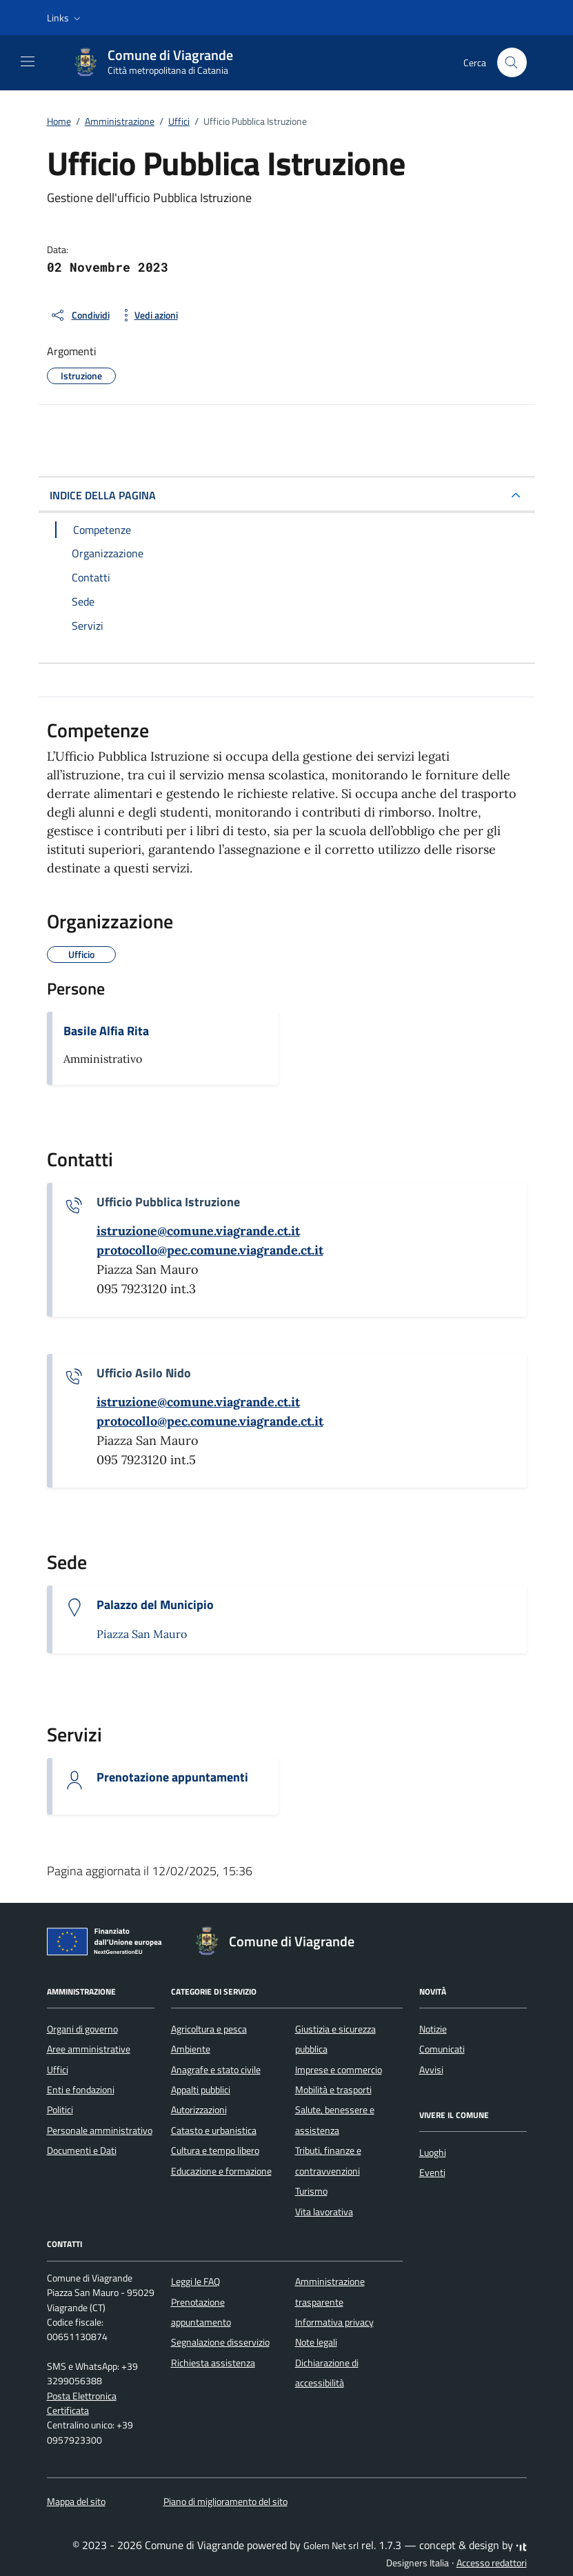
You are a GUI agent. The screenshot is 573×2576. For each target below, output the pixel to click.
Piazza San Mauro (142, 1634)
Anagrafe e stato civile (216, 2069)
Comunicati (442, 2049)
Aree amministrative (88, 2049)
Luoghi (432, 2152)
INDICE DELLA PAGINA (103, 495)
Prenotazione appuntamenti (172, 1777)
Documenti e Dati (82, 2150)
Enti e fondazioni (80, 2089)
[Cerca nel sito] (512, 62)
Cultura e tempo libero (215, 2150)
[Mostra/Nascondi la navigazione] (27, 61)
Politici (60, 2109)
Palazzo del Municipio (155, 1605)
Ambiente (190, 2049)
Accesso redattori (491, 2562)
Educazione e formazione (221, 2171)
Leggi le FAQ (195, 2281)
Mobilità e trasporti (333, 2089)
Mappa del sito (76, 2501)
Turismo (311, 2191)
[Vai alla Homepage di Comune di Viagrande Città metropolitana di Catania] (159, 62)
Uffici (57, 2069)
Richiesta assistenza (213, 2362)
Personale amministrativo (99, 2130)
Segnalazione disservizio (220, 2342)
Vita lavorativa (324, 2211)
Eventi (432, 2172)
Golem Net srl (331, 2545)
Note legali (316, 2342)
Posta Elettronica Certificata (82, 2403)
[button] (65, 18)
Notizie (433, 2029)
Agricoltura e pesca (209, 2029)
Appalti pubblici (200, 2089)
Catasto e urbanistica (214, 2130)
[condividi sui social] (79, 315)
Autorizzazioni (199, 2109)
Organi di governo (82, 2029)
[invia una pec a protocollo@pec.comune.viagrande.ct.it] (210, 1250)
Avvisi (431, 2069)
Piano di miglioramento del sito (225, 2501)
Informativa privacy (334, 2322)
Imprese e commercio (338, 2069)
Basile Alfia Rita (106, 1031)
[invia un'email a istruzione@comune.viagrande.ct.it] (198, 1231)
